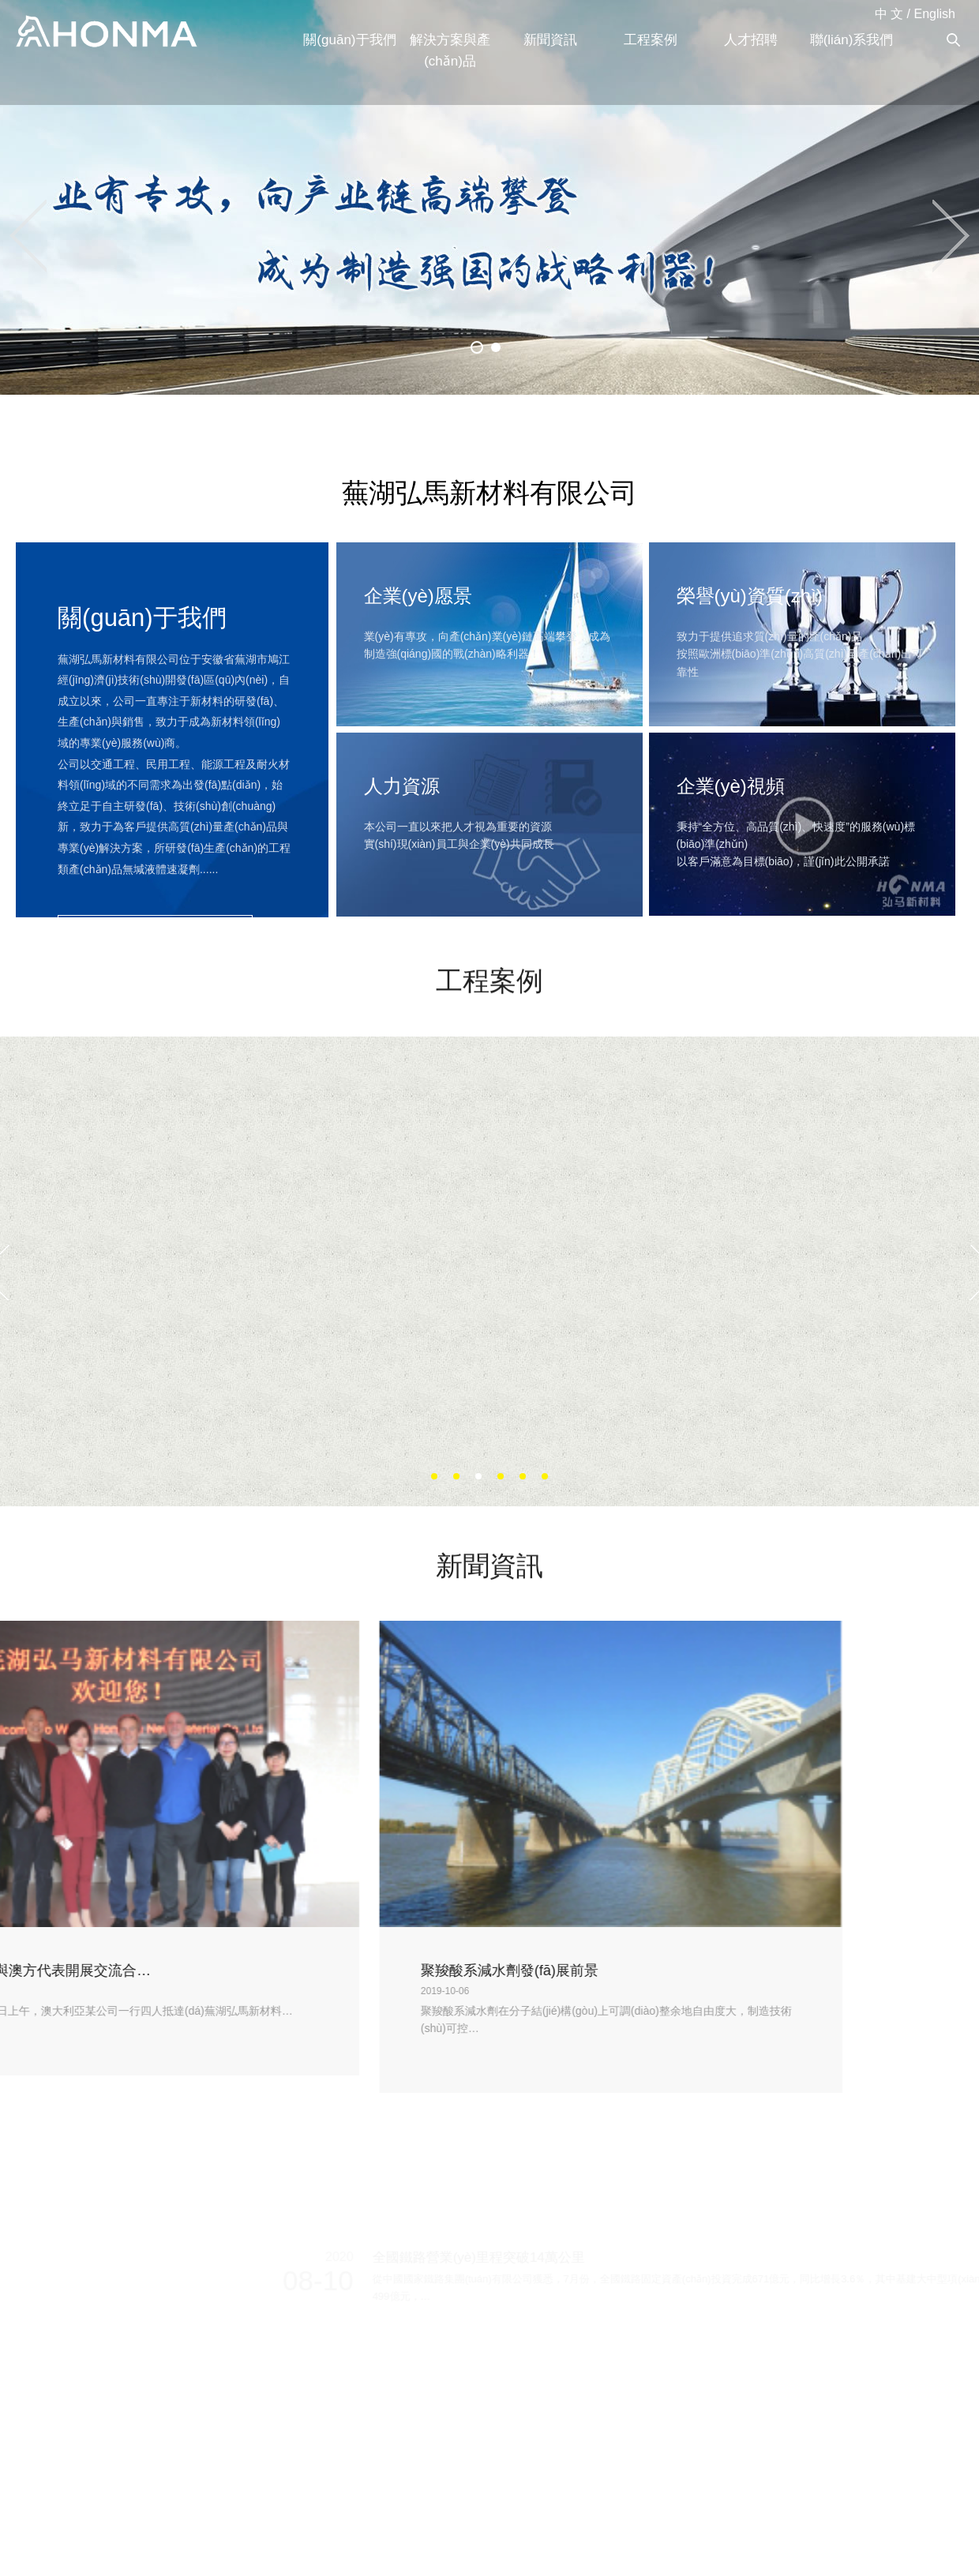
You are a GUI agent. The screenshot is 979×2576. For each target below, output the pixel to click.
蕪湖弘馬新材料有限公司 (106, 32)
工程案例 (650, 39)
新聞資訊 (550, 39)
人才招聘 (751, 39)
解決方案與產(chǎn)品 (450, 50)
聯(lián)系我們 (852, 39)
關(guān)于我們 (349, 39)
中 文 (889, 14)
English (934, 14)
